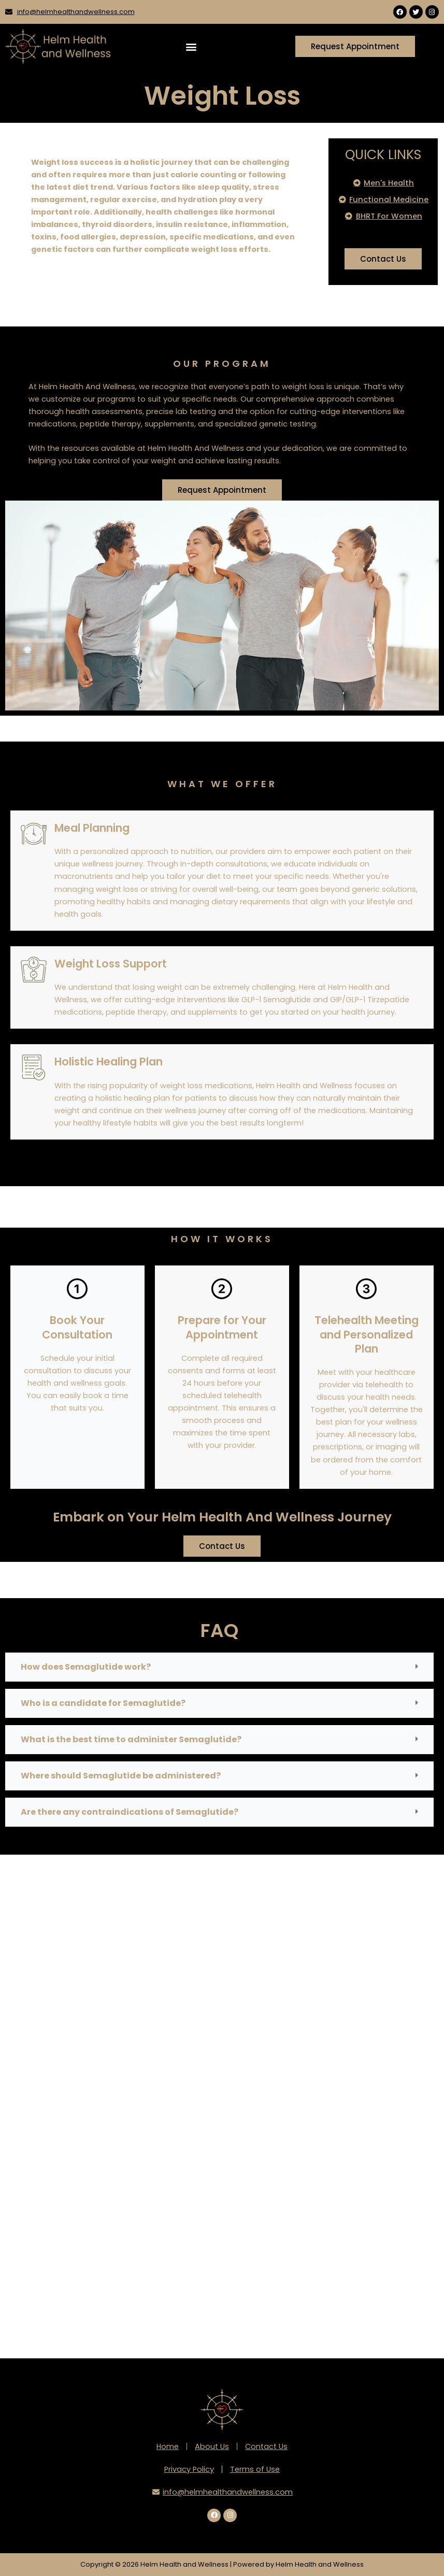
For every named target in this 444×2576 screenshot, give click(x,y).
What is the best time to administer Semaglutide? (131, 1739)
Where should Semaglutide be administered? (121, 1776)
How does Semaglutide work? (86, 1667)
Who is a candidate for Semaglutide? (103, 1703)
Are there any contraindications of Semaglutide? (129, 1812)
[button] (190, 46)
